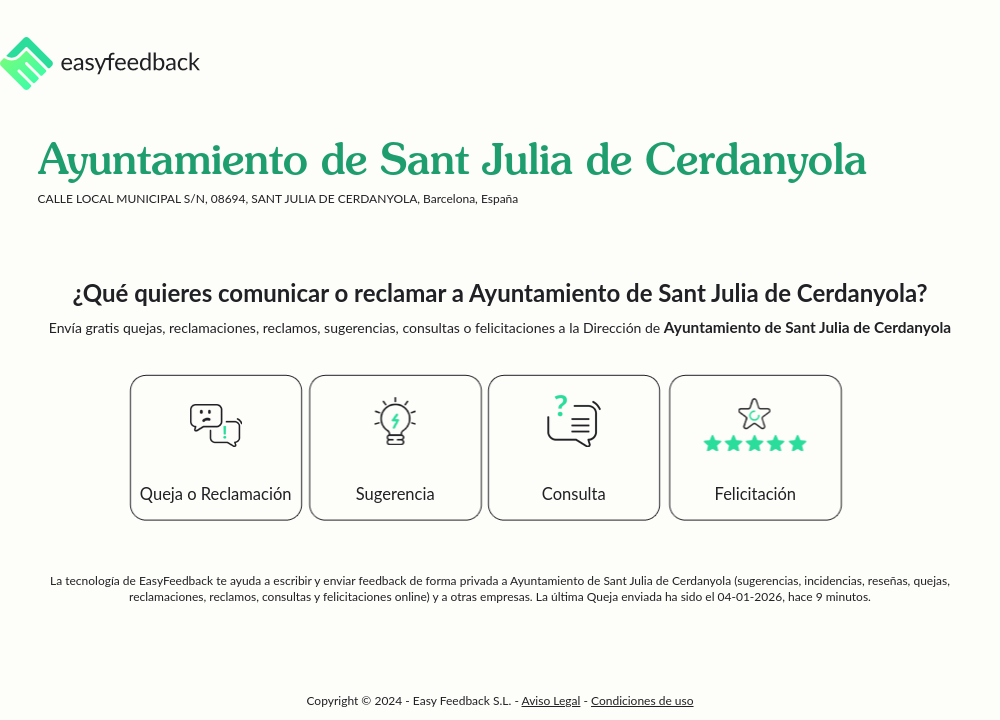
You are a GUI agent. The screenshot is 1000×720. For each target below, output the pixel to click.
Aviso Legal (551, 700)
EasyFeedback (177, 580)
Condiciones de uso (642, 700)
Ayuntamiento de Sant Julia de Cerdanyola (620, 580)
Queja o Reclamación (216, 494)
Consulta (574, 494)
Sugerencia (395, 494)
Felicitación (756, 494)
